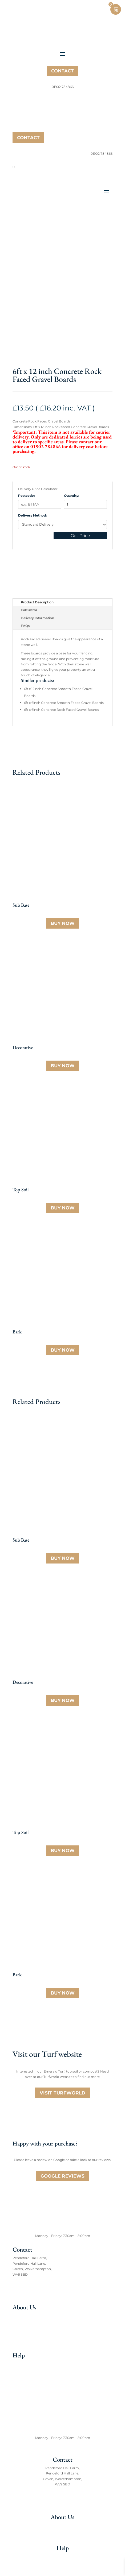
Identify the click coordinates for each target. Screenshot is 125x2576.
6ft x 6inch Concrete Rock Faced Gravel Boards (61, 710)
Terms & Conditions (28, 2390)
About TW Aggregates (30, 2316)
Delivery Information (37, 618)
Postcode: (26, 496)
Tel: (15, 2293)
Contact (62, 70)
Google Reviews (62, 2176)
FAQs (25, 626)
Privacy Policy (24, 2398)
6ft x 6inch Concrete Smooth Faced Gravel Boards (64, 703)
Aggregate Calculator (30, 2381)
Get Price (80, 535)
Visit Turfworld (62, 2093)
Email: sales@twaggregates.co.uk (39, 2288)
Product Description (37, 602)
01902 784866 (29, 2293)
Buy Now (63, 923)
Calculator (29, 610)
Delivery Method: (32, 515)
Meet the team (24, 2324)
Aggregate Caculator (62, 2565)
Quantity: (71, 496)
